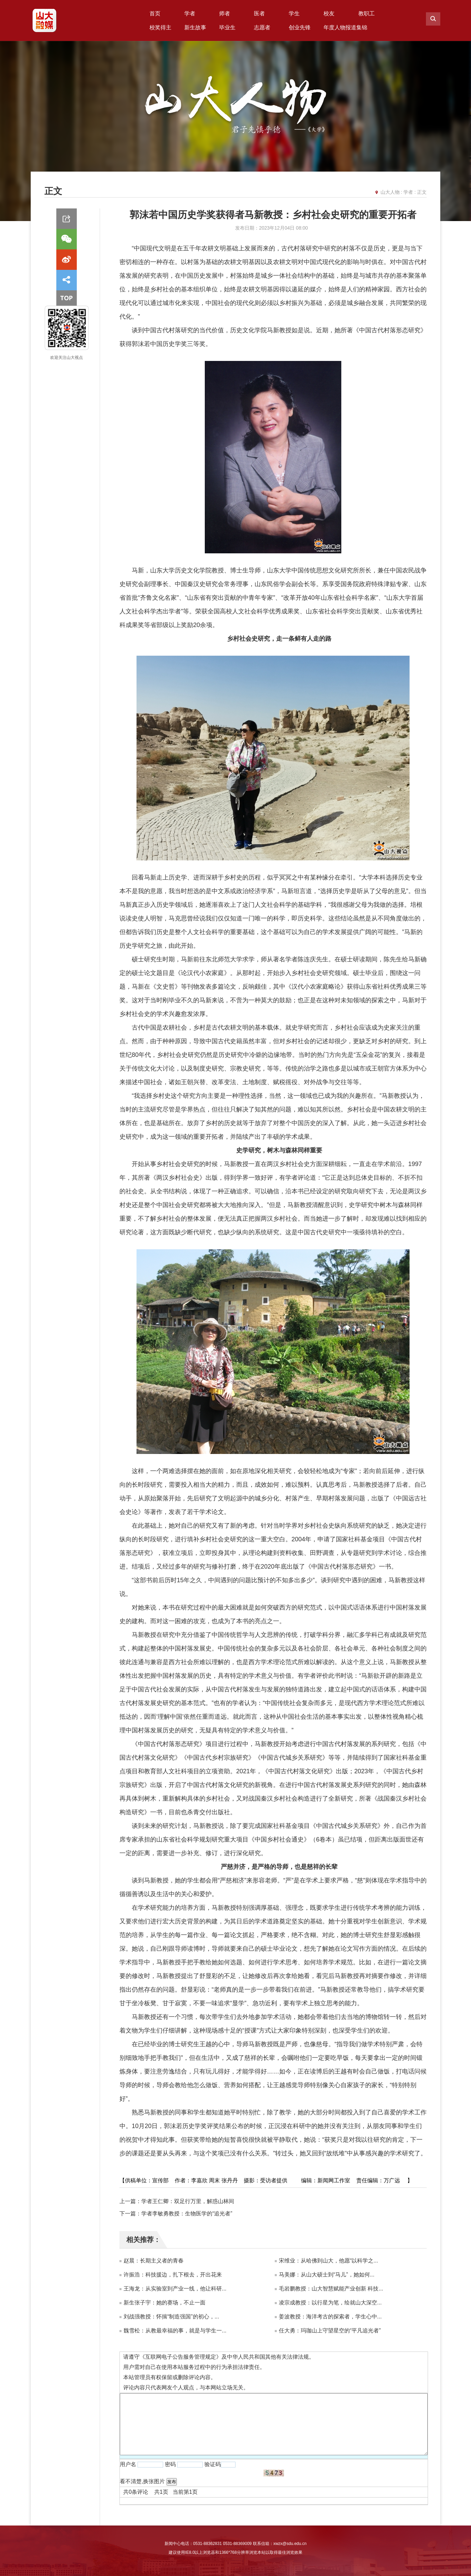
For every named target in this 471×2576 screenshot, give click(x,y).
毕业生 (227, 27)
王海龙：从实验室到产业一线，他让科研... (175, 2288)
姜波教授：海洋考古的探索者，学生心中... (330, 2316)
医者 (259, 13)
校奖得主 (160, 27)
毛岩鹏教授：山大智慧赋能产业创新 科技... (331, 2288)
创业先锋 (300, 27)
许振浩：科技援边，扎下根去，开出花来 (173, 2274)
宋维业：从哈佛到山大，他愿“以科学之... (328, 2261)
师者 (224, 13)
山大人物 (390, 192)
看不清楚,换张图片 (142, 2481)
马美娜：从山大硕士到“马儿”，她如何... (326, 2274)
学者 (189, 13)
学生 (294, 13)
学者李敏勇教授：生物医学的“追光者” (186, 2213)
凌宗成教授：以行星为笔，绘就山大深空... (330, 2302)
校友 (329, 13)
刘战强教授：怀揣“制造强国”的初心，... (171, 2316)
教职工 (366, 13)
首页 (154, 13)
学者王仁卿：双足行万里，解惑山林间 (187, 2201)
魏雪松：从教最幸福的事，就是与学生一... (175, 2330)
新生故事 (195, 27)
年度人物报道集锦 (345, 27)
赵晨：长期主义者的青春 (154, 2261)
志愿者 (262, 27)
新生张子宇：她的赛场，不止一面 (164, 2302)
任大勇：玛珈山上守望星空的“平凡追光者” (330, 2330)
